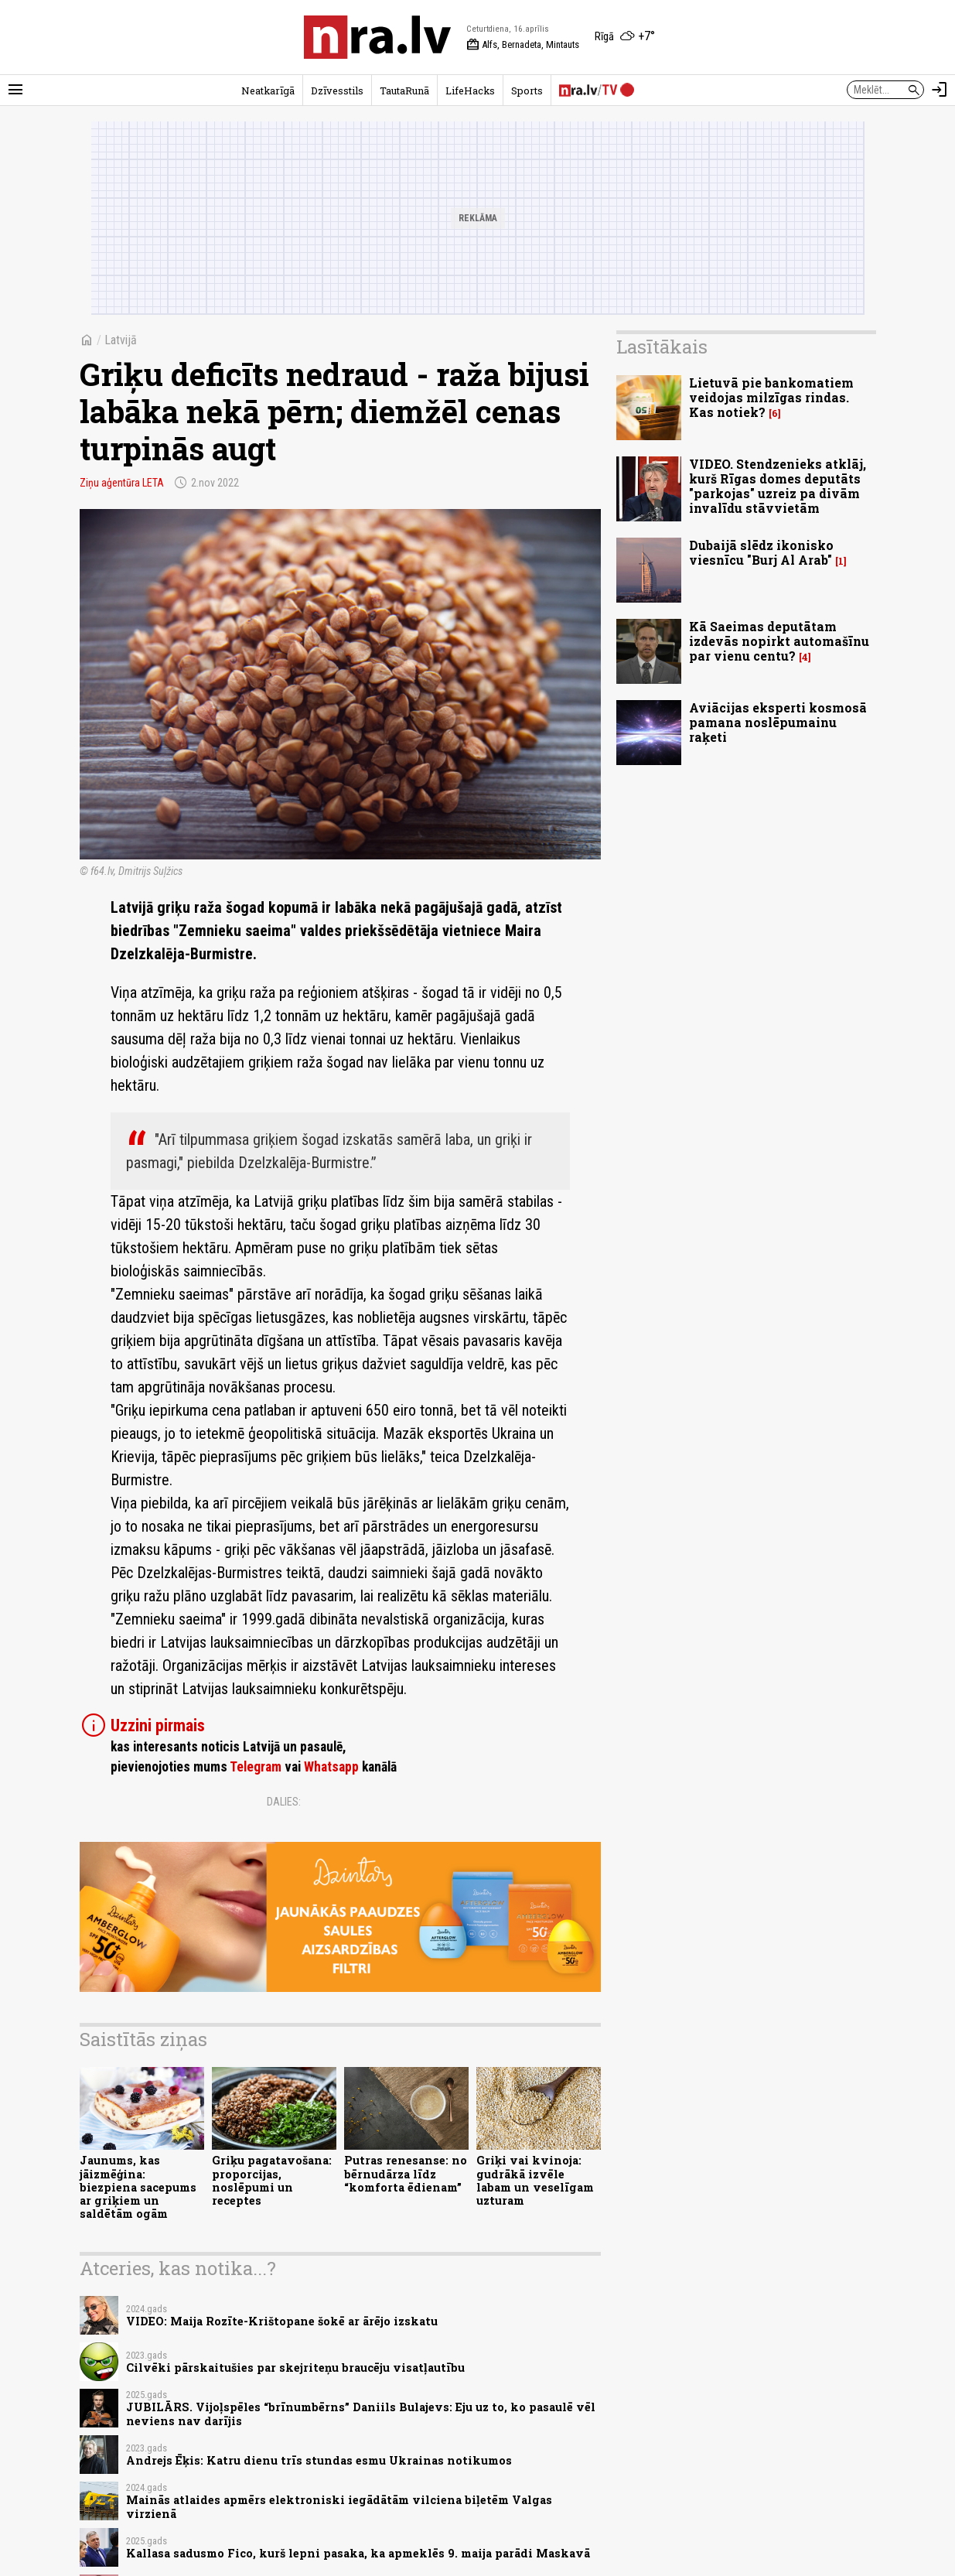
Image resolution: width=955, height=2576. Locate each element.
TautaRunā (404, 90)
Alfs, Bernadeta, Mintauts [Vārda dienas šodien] (522, 45)
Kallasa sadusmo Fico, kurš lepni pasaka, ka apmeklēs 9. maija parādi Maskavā (358, 2553)
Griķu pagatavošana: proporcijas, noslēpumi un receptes (272, 2180)
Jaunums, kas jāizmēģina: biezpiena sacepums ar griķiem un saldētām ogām (138, 2187)
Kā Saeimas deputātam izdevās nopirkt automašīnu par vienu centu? (779, 641)
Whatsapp (331, 1767)
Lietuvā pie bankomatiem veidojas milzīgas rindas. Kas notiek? (771, 397)
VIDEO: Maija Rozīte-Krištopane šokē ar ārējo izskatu (282, 2321)
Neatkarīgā (268, 90)
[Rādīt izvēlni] (15, 89)
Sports (527, 90)
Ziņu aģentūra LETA (122, 483)
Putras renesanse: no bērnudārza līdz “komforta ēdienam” (405, 2174)
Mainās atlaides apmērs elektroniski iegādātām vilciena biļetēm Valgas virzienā (339, 2506)
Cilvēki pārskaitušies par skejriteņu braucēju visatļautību (295, 2367)
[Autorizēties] (939, 89)
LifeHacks (470, 90)
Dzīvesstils (337, 90)
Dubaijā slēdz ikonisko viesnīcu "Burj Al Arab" (761, 552)
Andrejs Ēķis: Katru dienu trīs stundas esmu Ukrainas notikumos (319, 2460)
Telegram (255, 1767)
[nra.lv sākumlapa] (377, 37)
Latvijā (120, 340)
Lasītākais (662, 346)
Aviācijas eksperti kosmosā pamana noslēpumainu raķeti (778, 722)
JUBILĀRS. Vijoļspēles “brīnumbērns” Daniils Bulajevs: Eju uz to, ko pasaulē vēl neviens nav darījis (360, 2413)
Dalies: (284, 1801)
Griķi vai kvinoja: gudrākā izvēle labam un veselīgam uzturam (535, 2180)
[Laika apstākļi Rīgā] (625, 37)
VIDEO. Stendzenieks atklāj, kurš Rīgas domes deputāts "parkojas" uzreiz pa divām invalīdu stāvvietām (777, 486)
